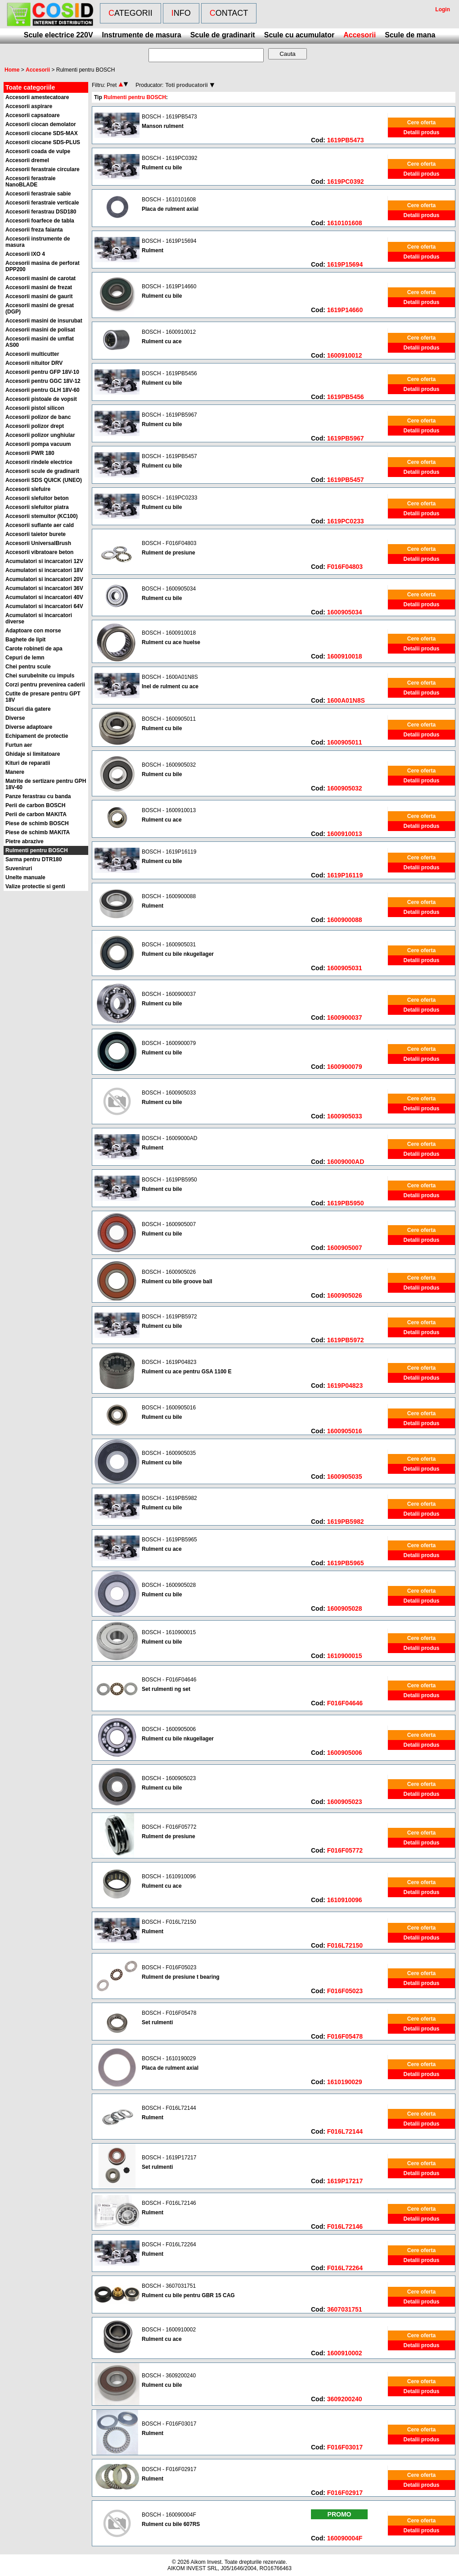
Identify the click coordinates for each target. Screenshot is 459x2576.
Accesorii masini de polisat (40, 330)
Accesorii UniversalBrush (38, 543)
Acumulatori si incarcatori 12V (44, 561)
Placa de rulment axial (170, 209)
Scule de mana (410, 35)
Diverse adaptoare (28, 727)
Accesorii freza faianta (34, 230)
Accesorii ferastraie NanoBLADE (30, 181)
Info (181, 13)
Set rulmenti (157, 2022)
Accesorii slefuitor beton (37, 498)
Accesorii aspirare (28, 106)
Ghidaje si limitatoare (32, 754)
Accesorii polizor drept (34, 426)
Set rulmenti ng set (166, 1689)
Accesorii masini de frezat (38, 287)
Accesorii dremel (27, 160)
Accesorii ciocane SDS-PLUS (42, 142)
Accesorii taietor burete (35, 534)
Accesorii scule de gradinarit (42, 471)
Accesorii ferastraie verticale (42, 203)
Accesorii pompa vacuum (38, 444)
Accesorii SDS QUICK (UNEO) (43, 480)
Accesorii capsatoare (32, 115)
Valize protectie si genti (35, 886)
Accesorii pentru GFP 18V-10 (42, 372)
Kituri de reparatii (27, 763)
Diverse (15, 718)
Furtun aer (18, 745)
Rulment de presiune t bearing (181, 1977)
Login (442, 9)
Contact (229, 13)
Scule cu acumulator (299, 35)
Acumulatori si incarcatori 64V (44, 606)
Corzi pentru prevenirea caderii (45, 684)
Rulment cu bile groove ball (177, 1281)
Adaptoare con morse (33, 630)
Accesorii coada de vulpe (37, 151)
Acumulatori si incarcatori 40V (44, 597)
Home (11, 70)
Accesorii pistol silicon (34, 408)
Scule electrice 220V (58, 35)
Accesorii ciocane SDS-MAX (41, 133)
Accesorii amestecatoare (37, 97)
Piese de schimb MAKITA (37, 832)
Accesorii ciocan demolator (40, 124)
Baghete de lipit (25, 639)
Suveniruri (18, 868)
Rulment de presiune (168, 553)
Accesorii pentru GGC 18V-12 (43, 381)
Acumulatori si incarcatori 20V (44, 579)
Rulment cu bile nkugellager (178, 954)
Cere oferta (421, 122)
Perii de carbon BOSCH (35, 805)
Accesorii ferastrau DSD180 (40, 212)
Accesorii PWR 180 (29, 453)
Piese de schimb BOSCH (37, 823)
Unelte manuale (25, 877)
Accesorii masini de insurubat (43, 321)
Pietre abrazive (24, 841)
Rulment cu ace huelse (171, 642)
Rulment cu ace (162, 341)
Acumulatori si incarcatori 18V (44, 570)
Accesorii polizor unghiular (40, 435)
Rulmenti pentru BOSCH (36, 850)
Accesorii (359, 35)
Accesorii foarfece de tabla (39, 221)
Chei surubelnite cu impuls (39, 675)
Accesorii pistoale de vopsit (41, 399)
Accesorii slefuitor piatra (37, 507)
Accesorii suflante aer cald (39, 525)
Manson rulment (163, 126)
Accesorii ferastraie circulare (42, 169)
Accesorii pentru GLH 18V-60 (42, 390)
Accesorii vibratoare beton (39, 552)
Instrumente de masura (141, 35)
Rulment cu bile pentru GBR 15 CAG (188, 2295)
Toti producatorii (186, 85)
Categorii (130, 13)
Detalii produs (421, 132)
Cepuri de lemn (25, 657)
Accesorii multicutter (32, 354)
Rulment (152, 250)
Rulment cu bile (162, 167)
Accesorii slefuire (27, 489)
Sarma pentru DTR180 (33, 859)
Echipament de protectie (36, 736)
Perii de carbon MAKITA (36, 814)
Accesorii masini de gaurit (38, 296)
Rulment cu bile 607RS (171, 2524)
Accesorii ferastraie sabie (38, 194)
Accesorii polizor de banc (38, 417)
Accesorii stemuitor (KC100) (41, 516)
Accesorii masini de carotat (40, 278)
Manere (14, 772)
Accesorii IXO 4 (25, 254)
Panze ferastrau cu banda (38, 796)
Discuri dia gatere (28, 709)
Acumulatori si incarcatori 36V (44, 588)
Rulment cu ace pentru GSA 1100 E (187, 1371)
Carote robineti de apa (34, 648)
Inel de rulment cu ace (170, 686)
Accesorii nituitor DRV (34, 363)
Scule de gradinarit (222, 35)
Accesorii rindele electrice (38, 462)
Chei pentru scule (28, 666)
